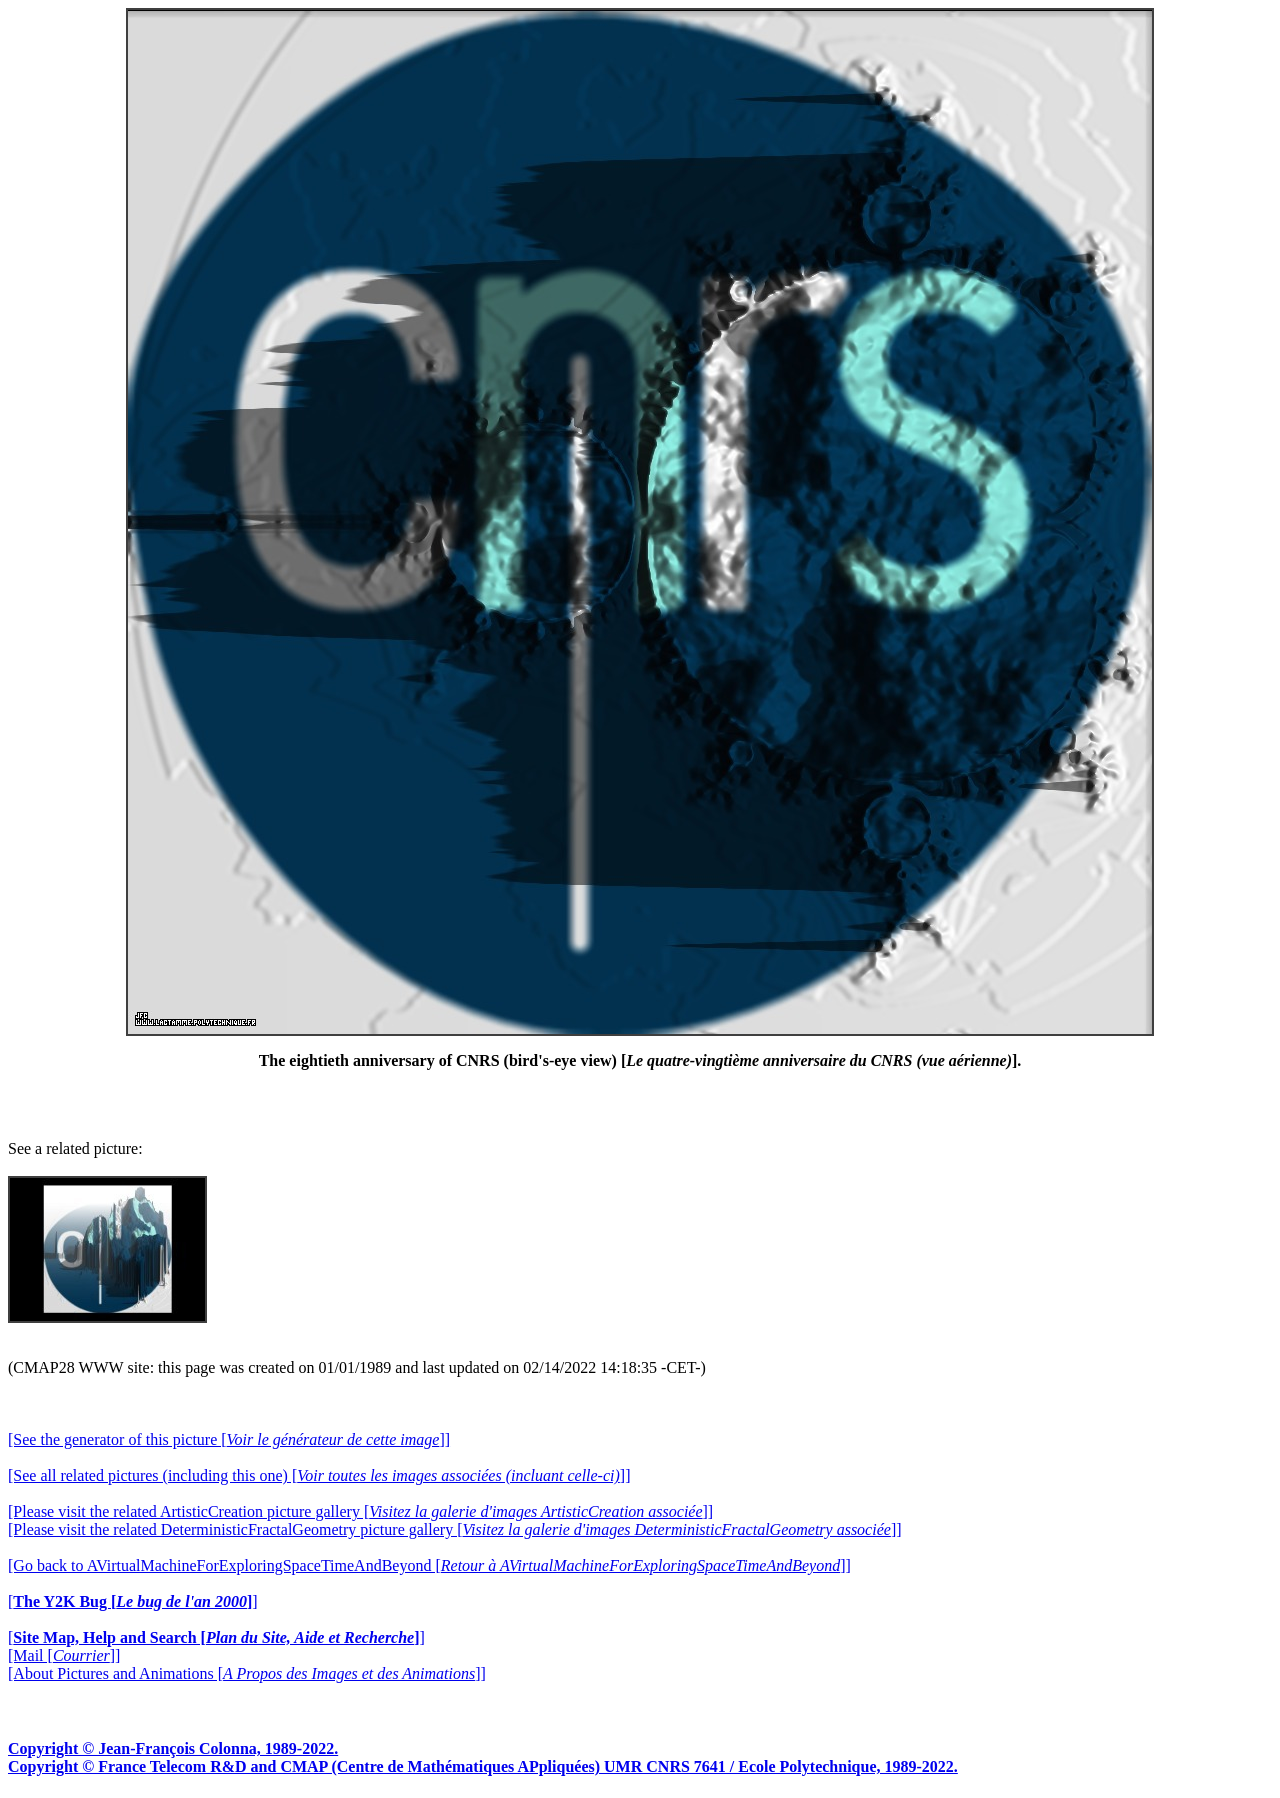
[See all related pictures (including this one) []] (319, 1475)
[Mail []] (64, 1655)
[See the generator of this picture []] (229, 1439)
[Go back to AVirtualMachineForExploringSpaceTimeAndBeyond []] (429, 1565)
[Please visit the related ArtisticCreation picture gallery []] (360, 1511)
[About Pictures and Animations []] (247, 1673)
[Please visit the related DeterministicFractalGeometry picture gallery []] (455, 1529)
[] (133, 1601)
